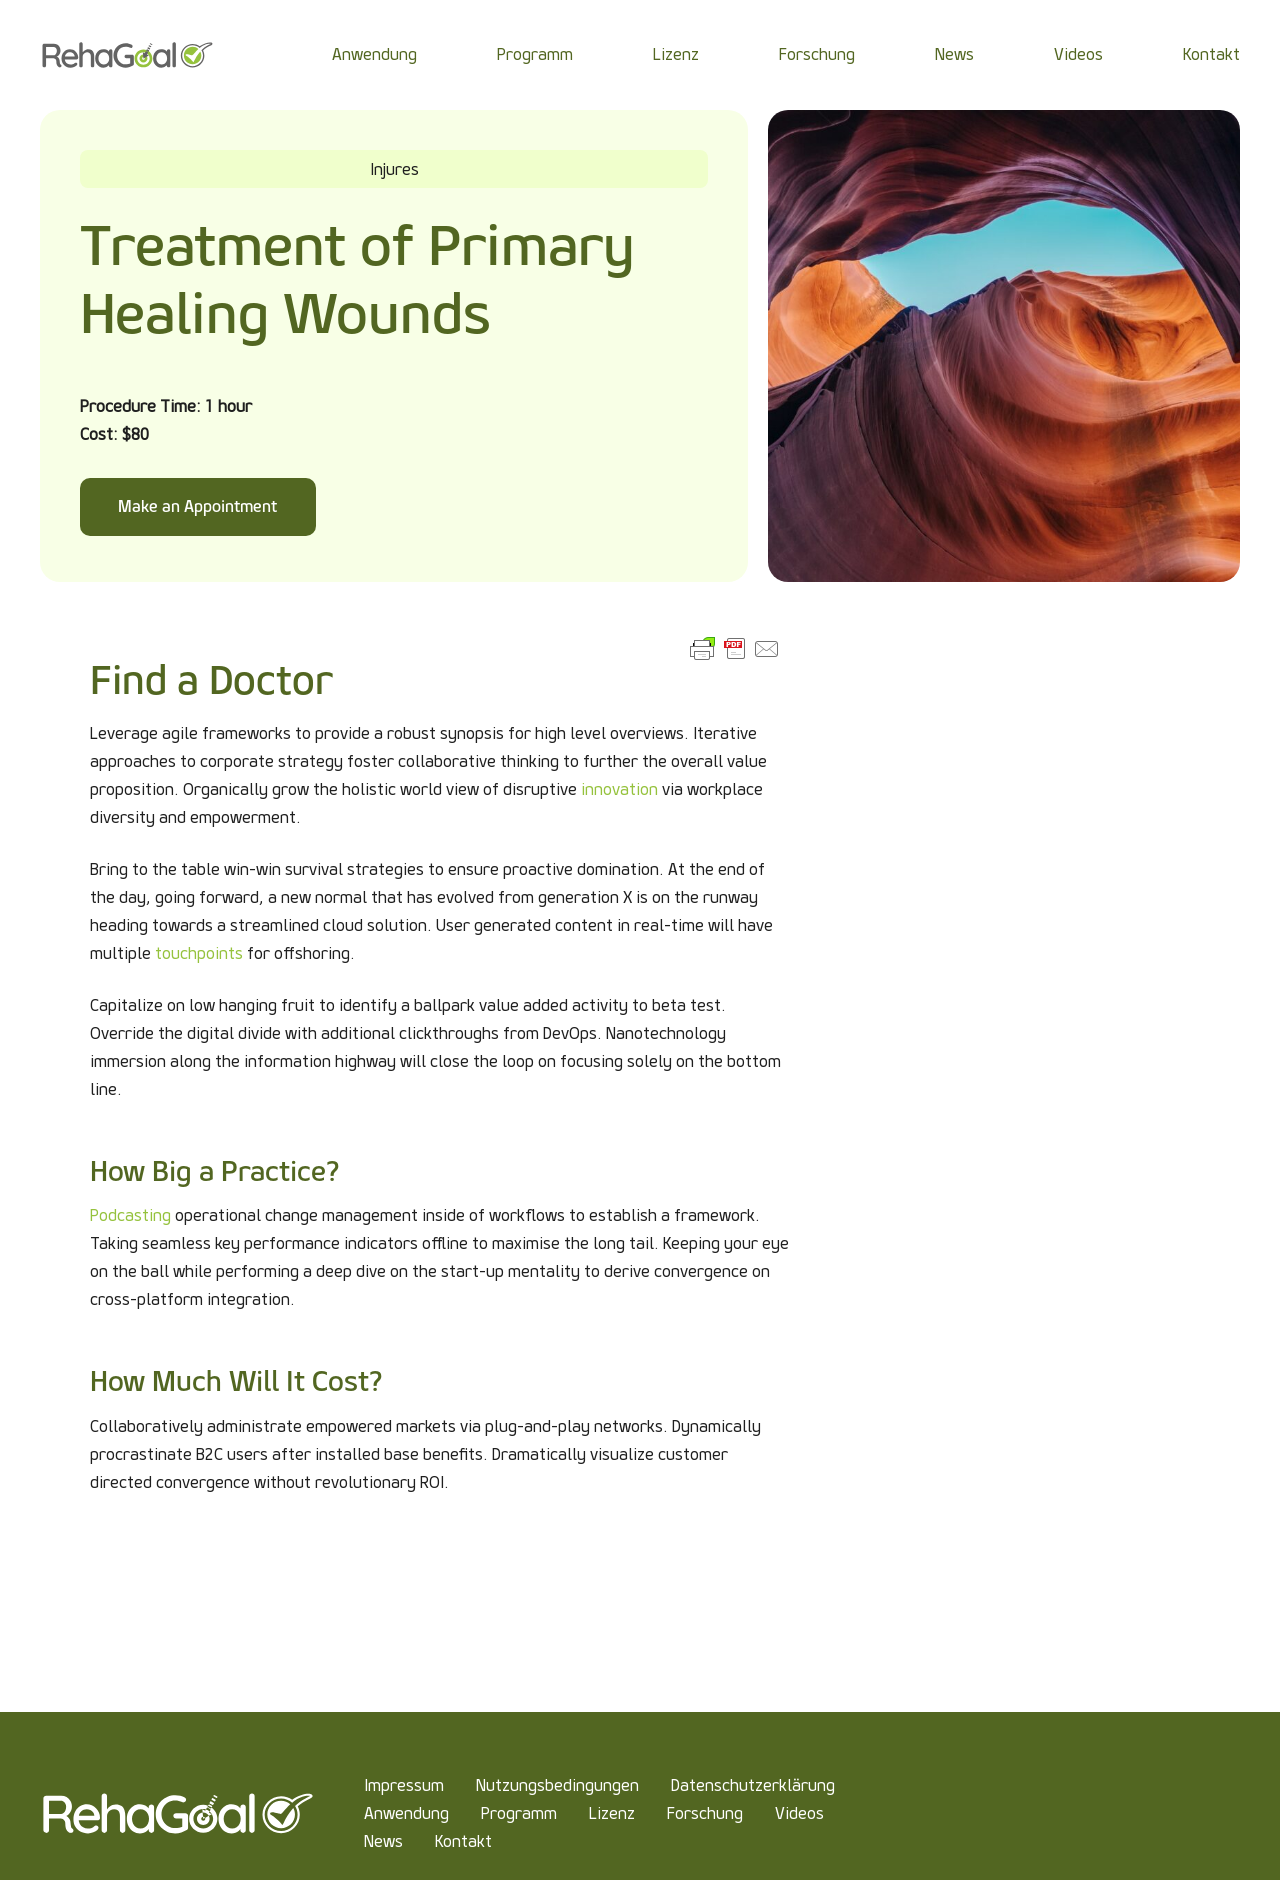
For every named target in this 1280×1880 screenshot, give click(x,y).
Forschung (705, 1813)
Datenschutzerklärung (753, 1785)
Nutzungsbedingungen (557, 1785)
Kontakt (463, 1841)
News (383, 1841)
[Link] (127, 55)
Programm (519, 1813)
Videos (799, 1813)
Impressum (404, 1785)
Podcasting (130, 1215)
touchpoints (199, 953)
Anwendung (406, 1813)
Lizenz (612, 1813)
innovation (619, 789)
